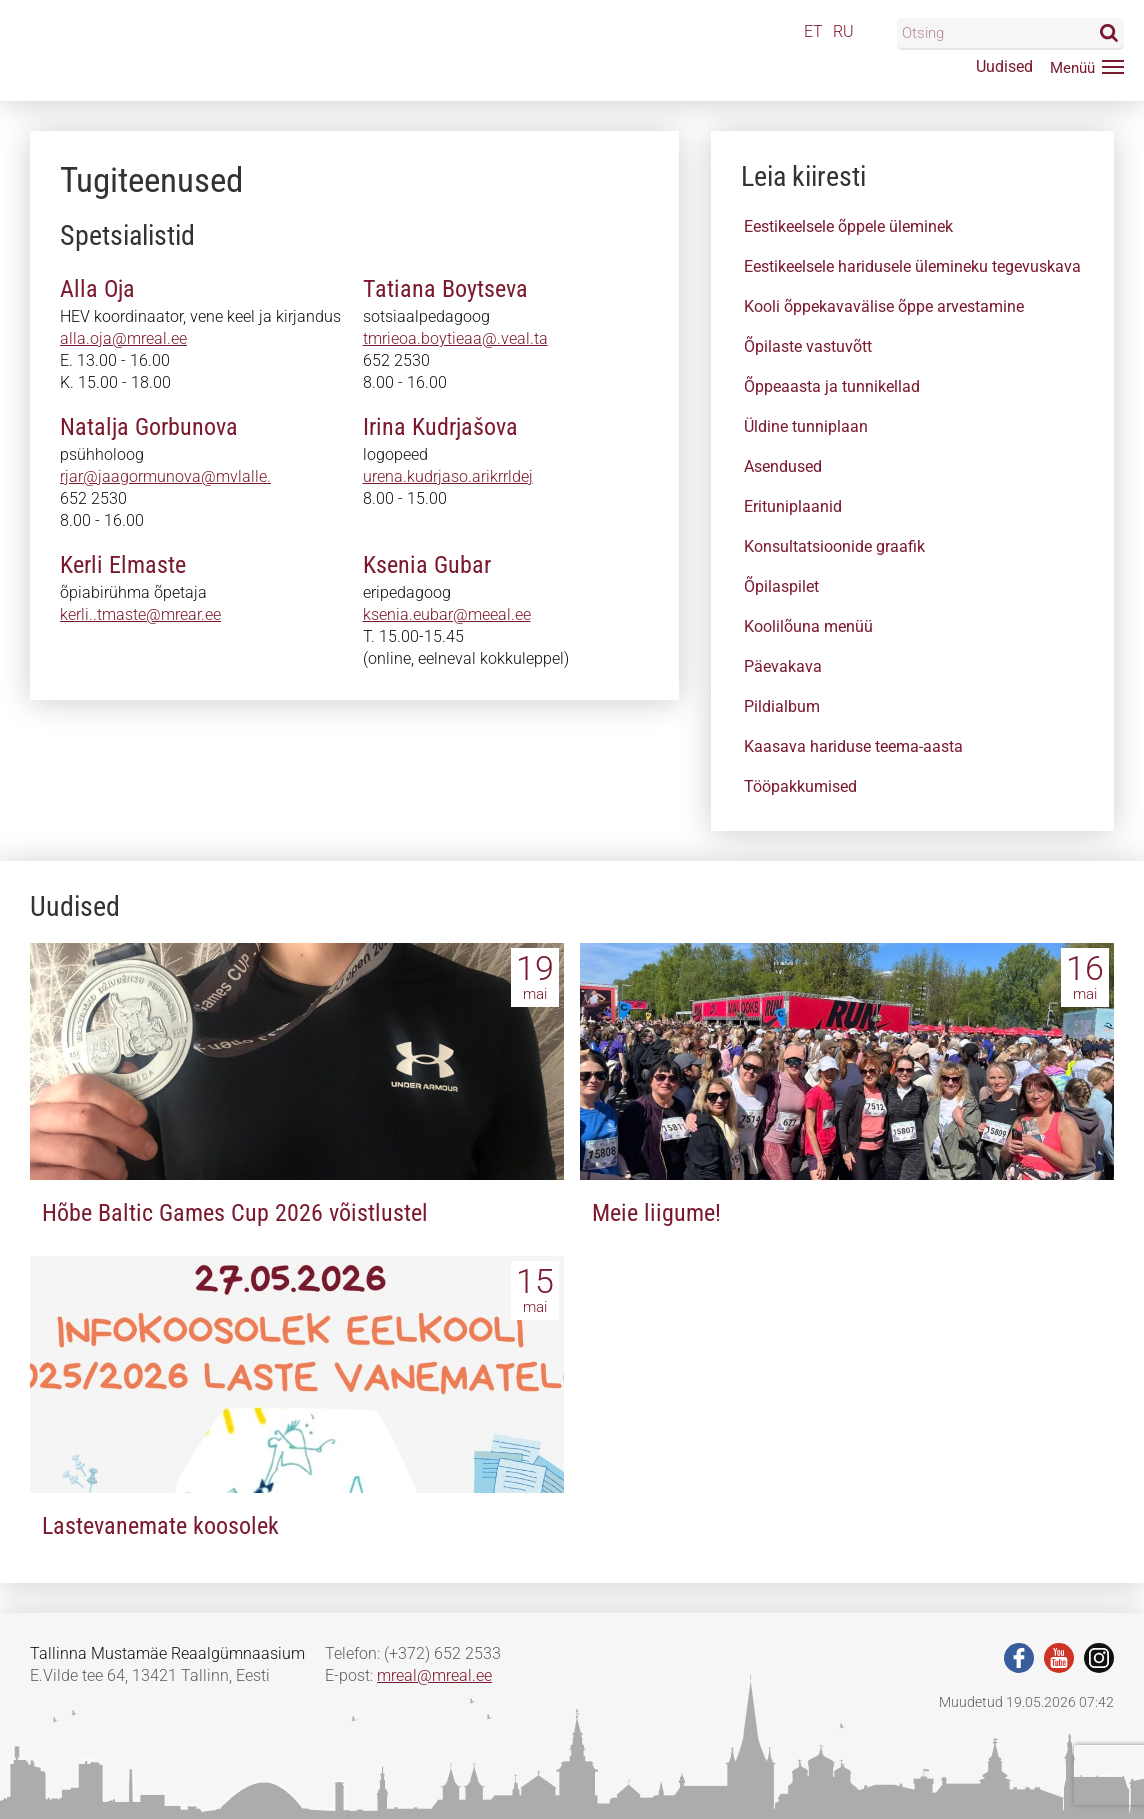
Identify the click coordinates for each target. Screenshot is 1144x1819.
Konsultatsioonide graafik (834, 546)
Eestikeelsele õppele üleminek (848, 226)
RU (843, 31)
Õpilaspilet (781, 586)
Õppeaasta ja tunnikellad (832, 386)
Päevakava (783, 666)
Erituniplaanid (793, 506)
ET (813, 31)
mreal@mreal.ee (434, 1675)
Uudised (1004, 66)
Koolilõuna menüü (808, 626)
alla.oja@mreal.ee (123, 338)
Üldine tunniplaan (806, 426)
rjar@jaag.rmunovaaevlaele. (159, 476)
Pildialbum (782, 706)
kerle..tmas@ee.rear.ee (139, 614)
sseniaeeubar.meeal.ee (443, 614)
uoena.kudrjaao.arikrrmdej (455, 476)
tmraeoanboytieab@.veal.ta (460, 338)
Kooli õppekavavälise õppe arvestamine (884, 306)
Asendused (783, 466)
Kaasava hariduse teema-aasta (853, 746)
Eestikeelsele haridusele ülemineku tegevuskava (912, 266)
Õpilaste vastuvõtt (808, 346)
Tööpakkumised (800, 786)
